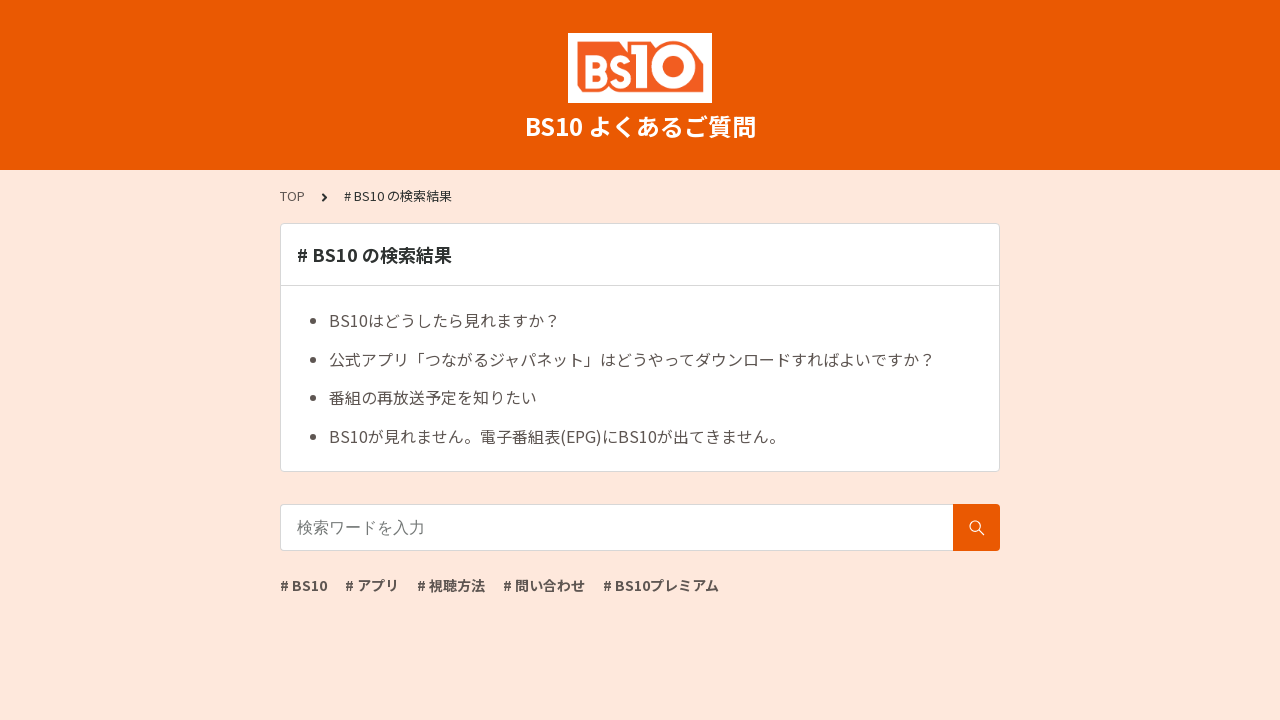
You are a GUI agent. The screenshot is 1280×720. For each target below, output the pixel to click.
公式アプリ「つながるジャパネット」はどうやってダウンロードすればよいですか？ (632, 359)
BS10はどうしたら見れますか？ (444, 320)
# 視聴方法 (451, 585)
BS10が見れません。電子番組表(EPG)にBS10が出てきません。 (557, 436)
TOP (292, 195)
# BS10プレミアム (661, 585)
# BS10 (303, 585)
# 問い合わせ (544, 585)
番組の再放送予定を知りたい (433, 397)
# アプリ (372, 585)
